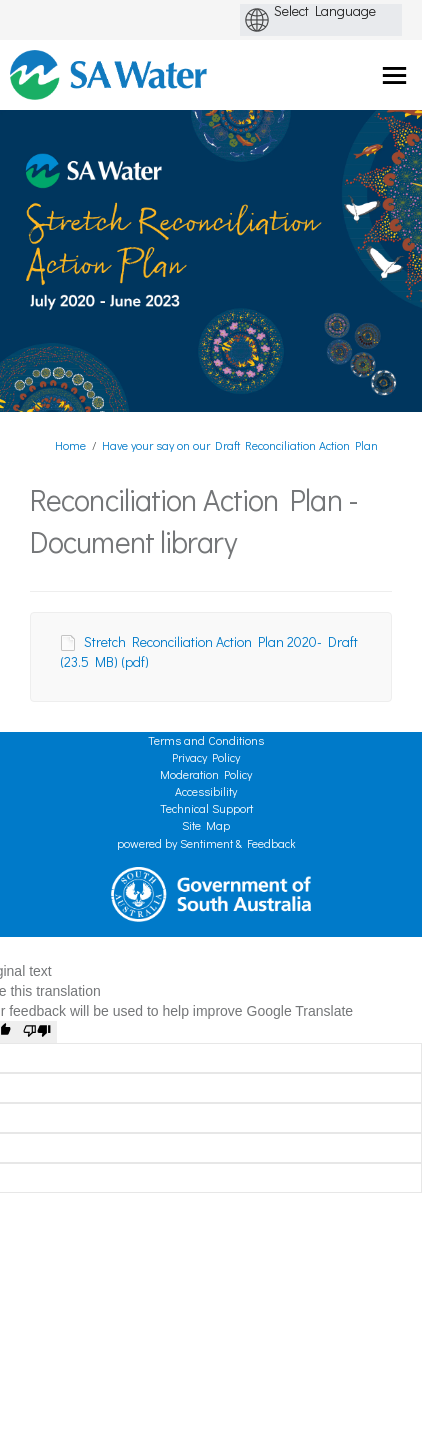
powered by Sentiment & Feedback (206, 843)
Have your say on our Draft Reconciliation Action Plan (240, 445)
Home (70, 445)
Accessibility (206, 791)
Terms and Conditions (206, 740)
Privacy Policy (206, 757)
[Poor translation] (37, 1032)
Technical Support (206, 808)
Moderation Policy (206, 774)
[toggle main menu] (394, 75)
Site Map (206, 825)
